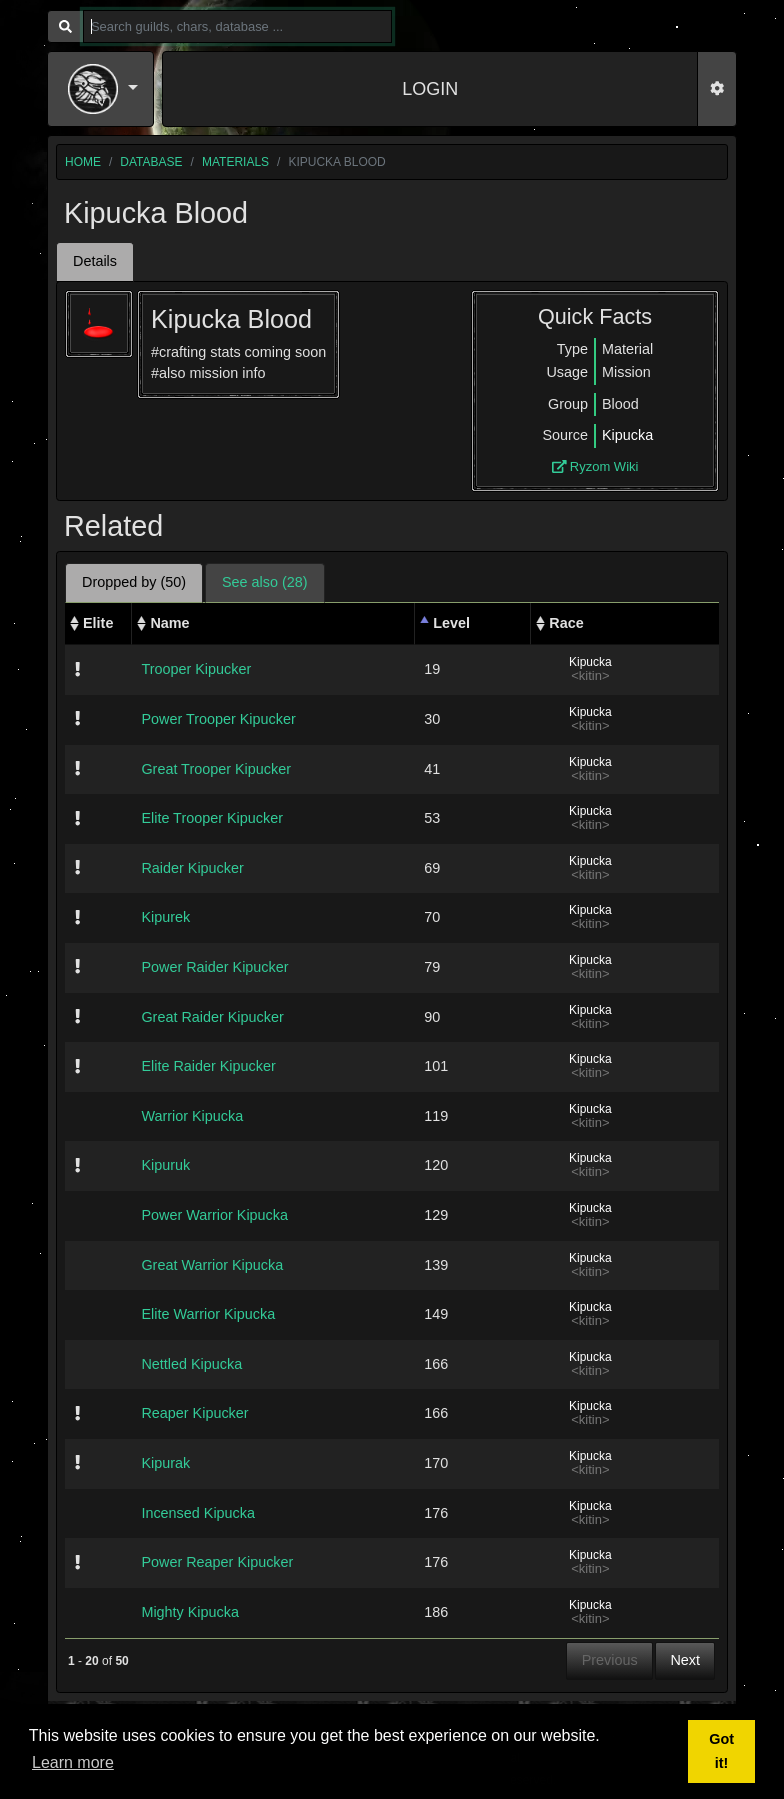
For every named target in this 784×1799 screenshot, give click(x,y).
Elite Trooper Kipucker (212, 818)
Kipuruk (165, 1165)
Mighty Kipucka (190, 1612)
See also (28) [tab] (265, 582)
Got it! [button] (721, 1751)
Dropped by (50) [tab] (134, 582)
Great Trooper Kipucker (216, 769)
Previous (610, 1660)
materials (235, 162)
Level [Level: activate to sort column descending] (451, 623)
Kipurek (165, 917)
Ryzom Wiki (595, 466)
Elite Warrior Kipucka (208, 1314)
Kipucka (627, 435)
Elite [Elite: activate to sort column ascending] (98, 623)
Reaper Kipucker (194, 1413)
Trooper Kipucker (196, 669)
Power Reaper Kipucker (217, 1562)
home (83, 162)
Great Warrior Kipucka (212, 1265)
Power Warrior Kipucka (214, 1215)
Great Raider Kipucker (212, 1017)
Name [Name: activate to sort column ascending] (169, 623)
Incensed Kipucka (198, 1513)
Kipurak (165, 1463)
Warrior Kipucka (192, 1116)
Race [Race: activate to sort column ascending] (566, 623)
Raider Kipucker (192, 868)
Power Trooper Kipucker (218, 719)
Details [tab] (95, 261)
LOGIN (430, 89)
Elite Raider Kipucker (208, 1066)
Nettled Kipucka (191, 1364)
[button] (103, 89)
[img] (77, 669)
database (151, 162)
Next (685, 1660)
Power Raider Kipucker (214, 967)
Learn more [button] (73, 1762)
